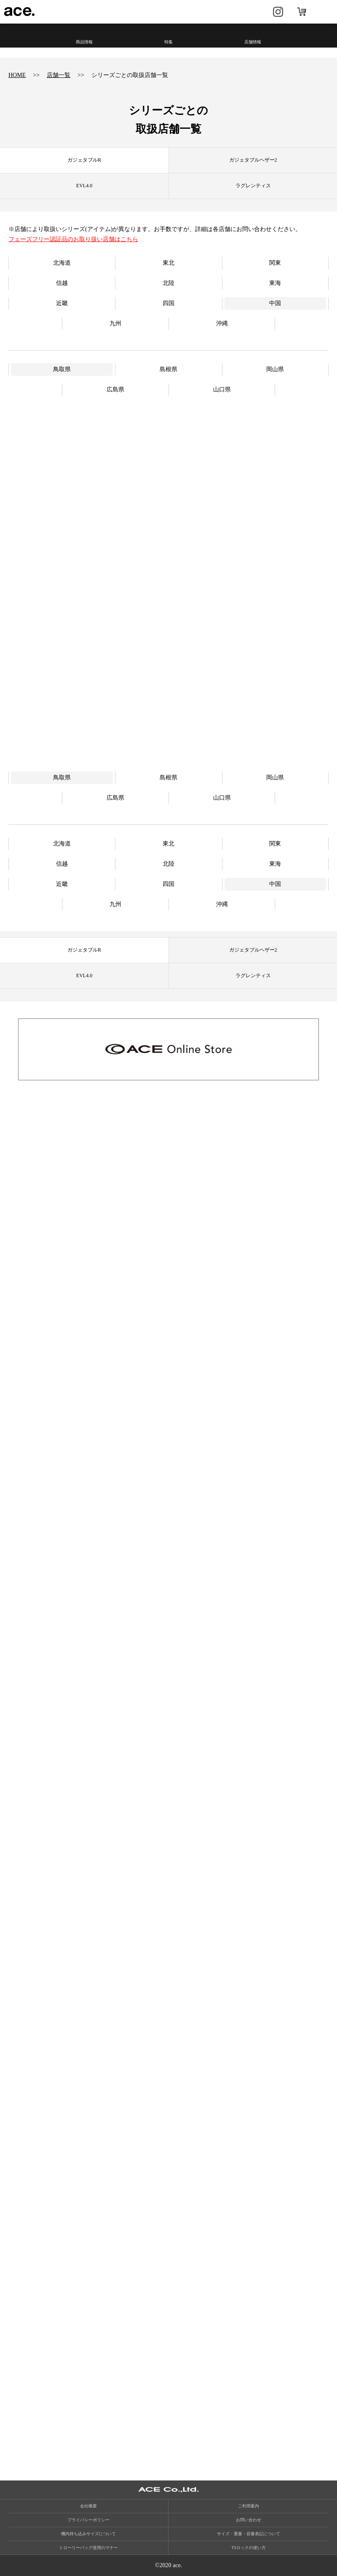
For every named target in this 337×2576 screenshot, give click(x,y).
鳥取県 (62, 369)
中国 (275, 303)
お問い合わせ (248, 2520)
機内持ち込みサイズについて (88, 2533)
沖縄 (222, 323)
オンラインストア (301, 12)
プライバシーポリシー (88, 2520)
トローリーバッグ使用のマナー (88, 2547)
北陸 (168, 283)
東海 (275, 283)
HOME (17, 75)
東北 (168, 263)
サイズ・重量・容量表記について (248, 2533)
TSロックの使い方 (248, 2547)
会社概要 (88, 2506)
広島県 (115, 389)
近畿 (62, 303)
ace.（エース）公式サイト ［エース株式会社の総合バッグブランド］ (19, 11)
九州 (115, 323)
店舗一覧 (58, 75)
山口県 (222, 389)
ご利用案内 (248, 2506)
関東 (275, 263)
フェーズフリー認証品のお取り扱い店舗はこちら (73, 239)
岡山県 (275, 369)
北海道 (62, 263)
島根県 (168, 369)
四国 (168, 303)
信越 (62, 283)
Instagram (278, 12)
